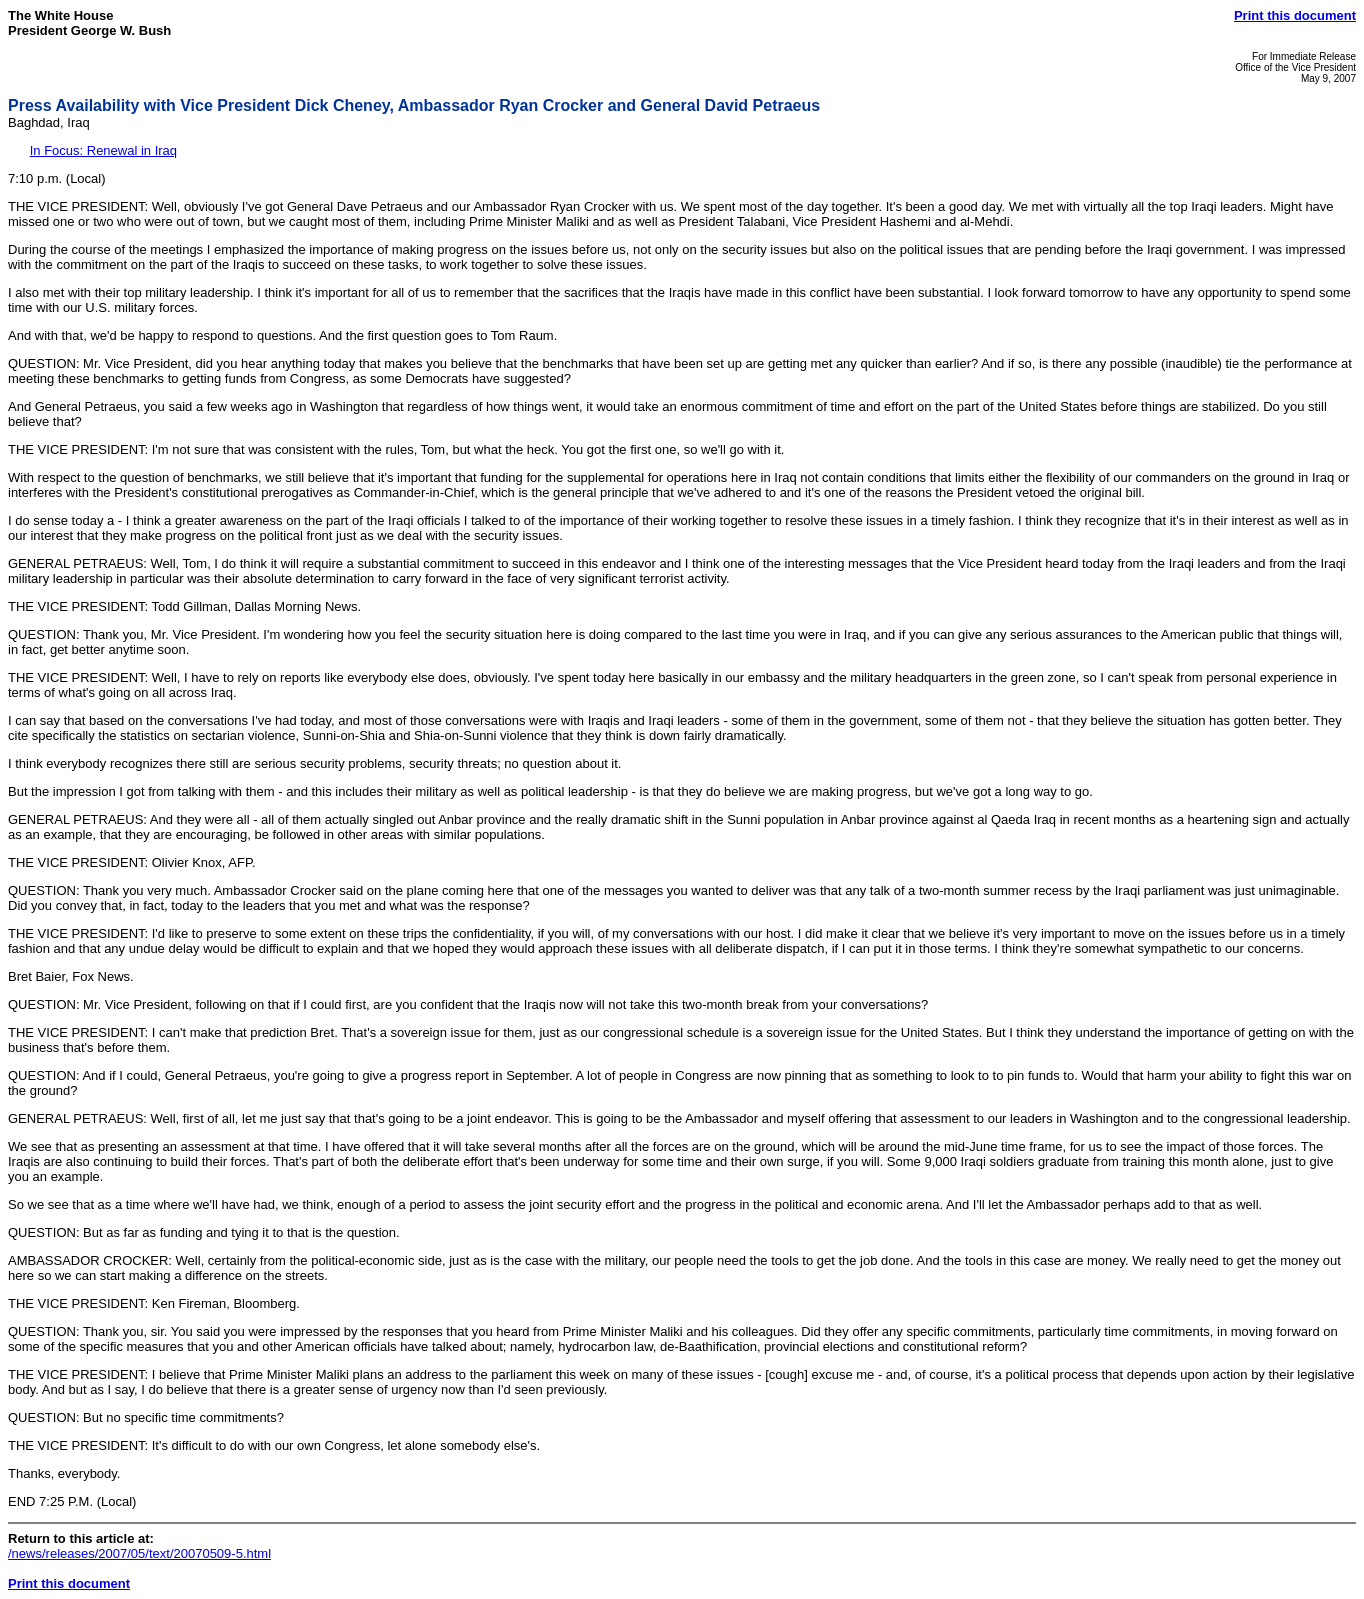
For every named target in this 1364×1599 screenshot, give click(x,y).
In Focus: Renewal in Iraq (103, 150)
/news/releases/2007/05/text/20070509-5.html (139, 1553)
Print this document (1295, 15)
